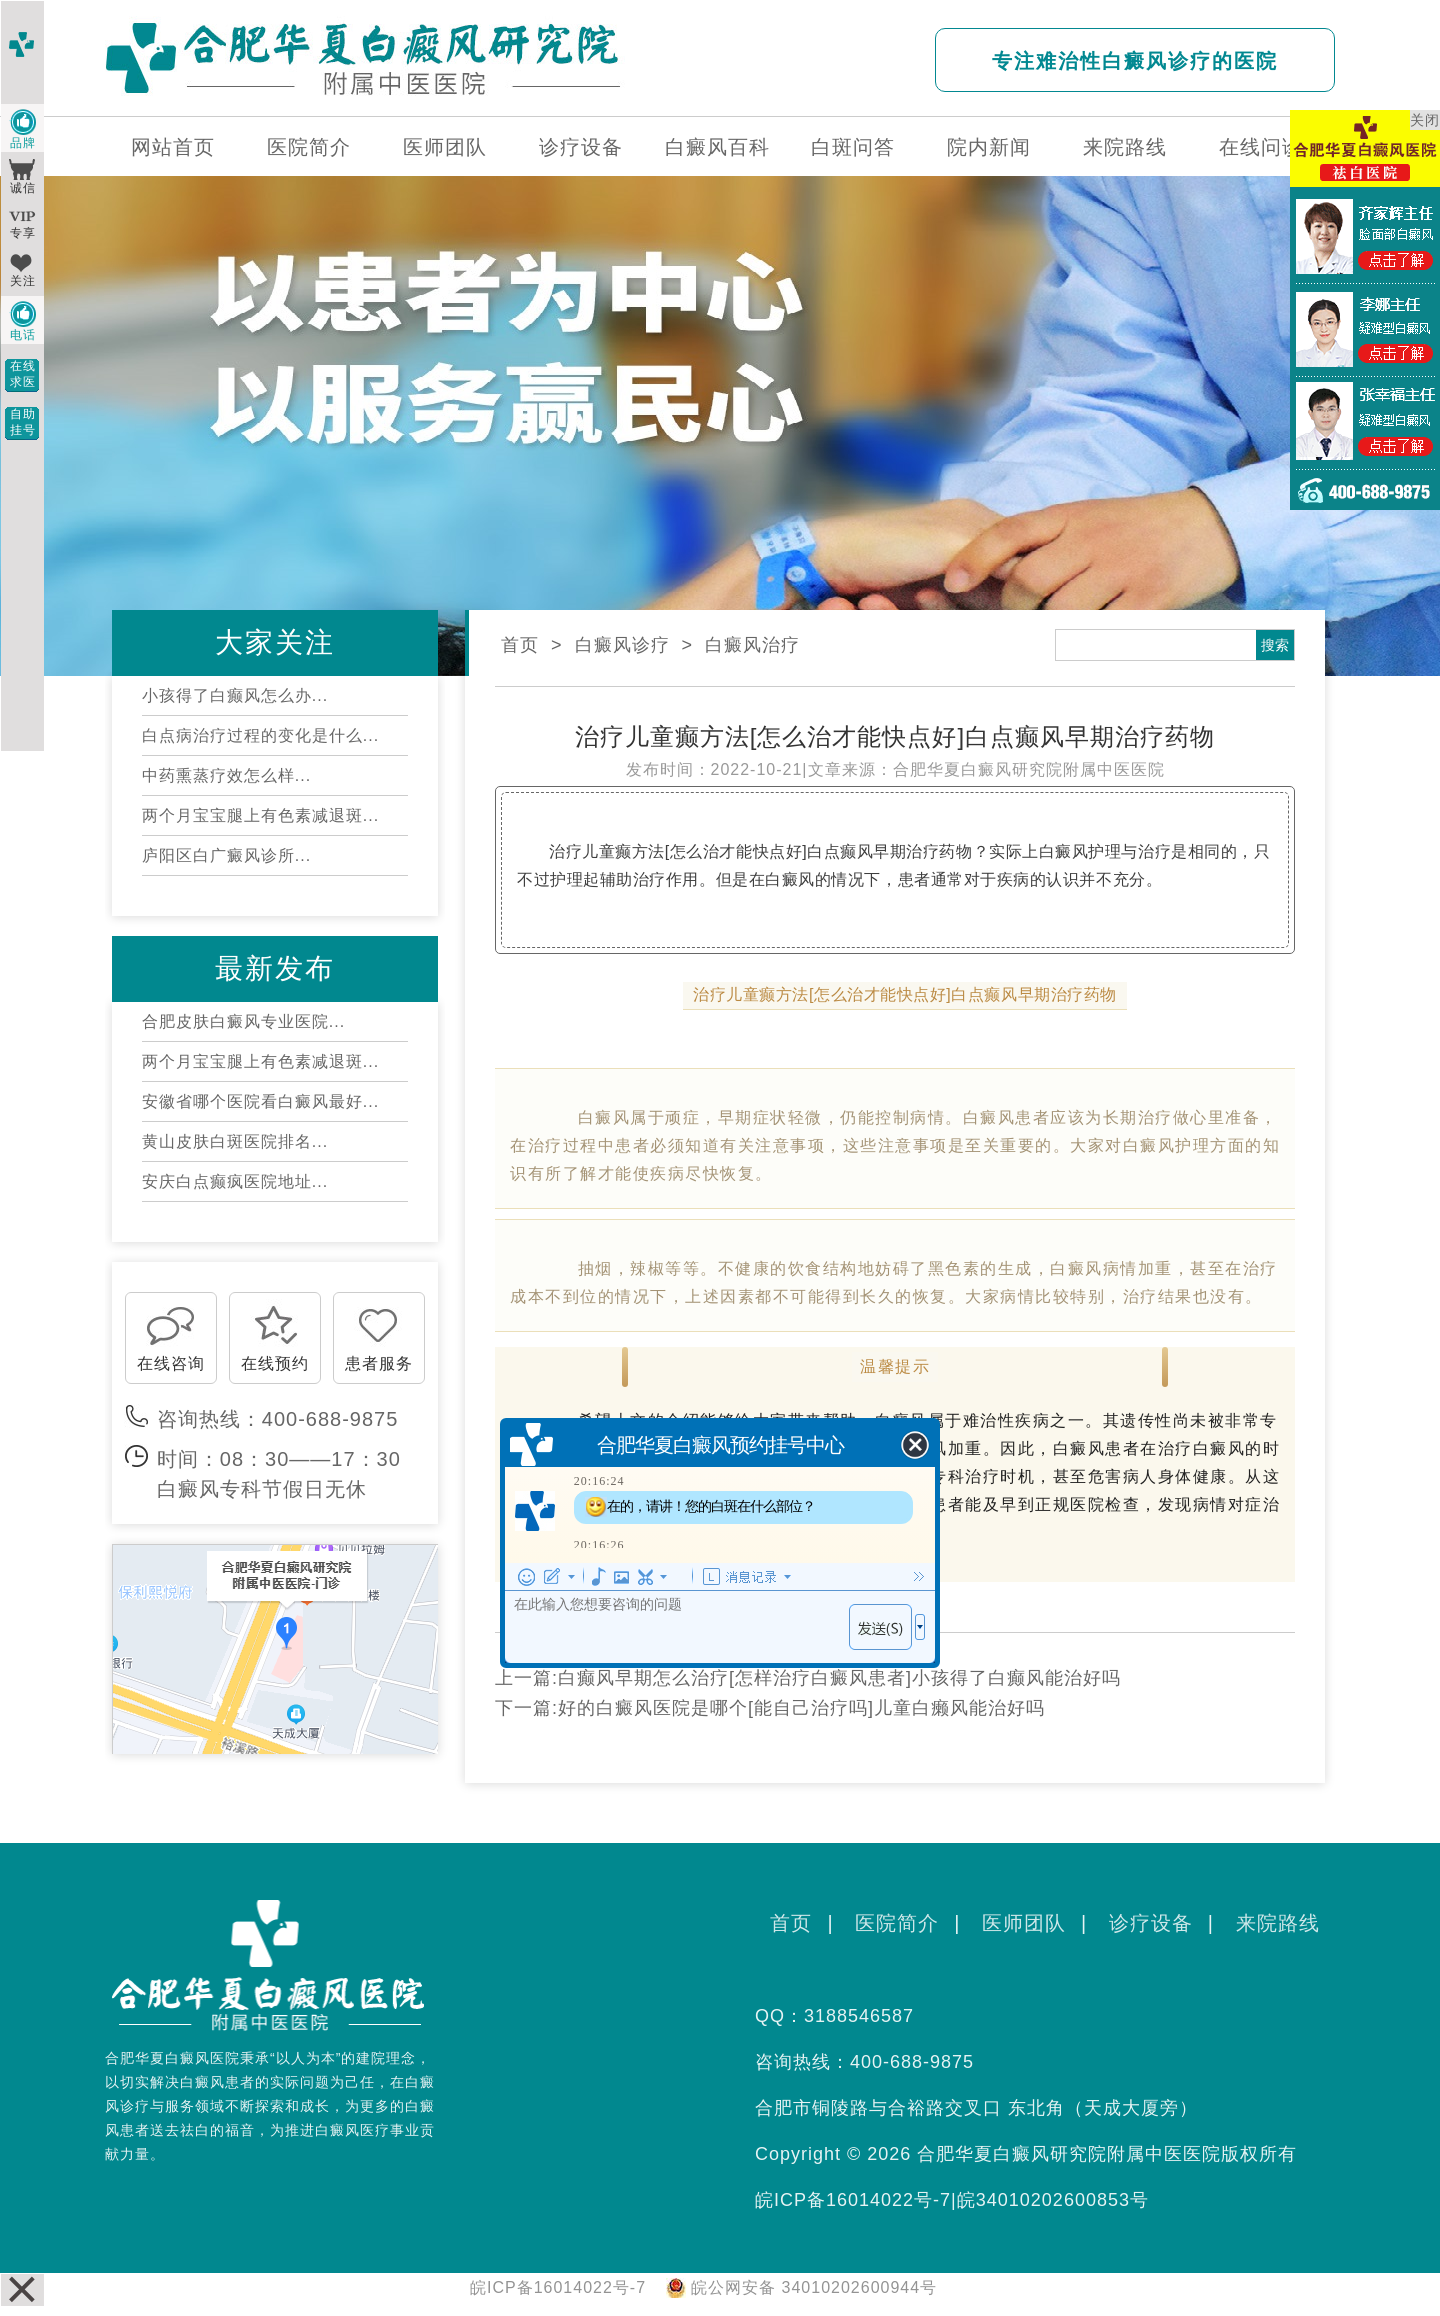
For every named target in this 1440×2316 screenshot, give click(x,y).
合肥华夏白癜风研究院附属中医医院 (1029, 769)
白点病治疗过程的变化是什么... (260, 735)
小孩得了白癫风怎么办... (235, 695)
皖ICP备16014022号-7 (853, 2200)
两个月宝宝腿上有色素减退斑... (260, 815)
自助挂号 (23, 422)
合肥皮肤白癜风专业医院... (243, 1021)
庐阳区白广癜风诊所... (226, 855)
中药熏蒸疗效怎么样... (226, 775)
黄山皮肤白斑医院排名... (235, 1141)
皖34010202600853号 (1053, 2200)
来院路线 (1125, 147)
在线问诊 (1261, 147)
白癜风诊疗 (622, 645)
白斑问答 (853, 147)
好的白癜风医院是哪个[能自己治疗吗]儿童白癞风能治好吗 (801, 1708)
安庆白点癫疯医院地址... (235, 1181)
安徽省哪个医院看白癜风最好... (260, 1101)
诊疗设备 (581, 147)
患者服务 (379, 1363)
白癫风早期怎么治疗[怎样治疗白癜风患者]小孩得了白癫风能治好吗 (839, 1678)
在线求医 (23, 374)
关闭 (1425, 120)
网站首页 (173, 147)
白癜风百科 (717, 147)
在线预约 (275, 1363)
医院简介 (309, 147)
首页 (520, 645)
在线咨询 (171, 1363)
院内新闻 (989, 147)
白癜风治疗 (752, 645)
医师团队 (445, 147)
